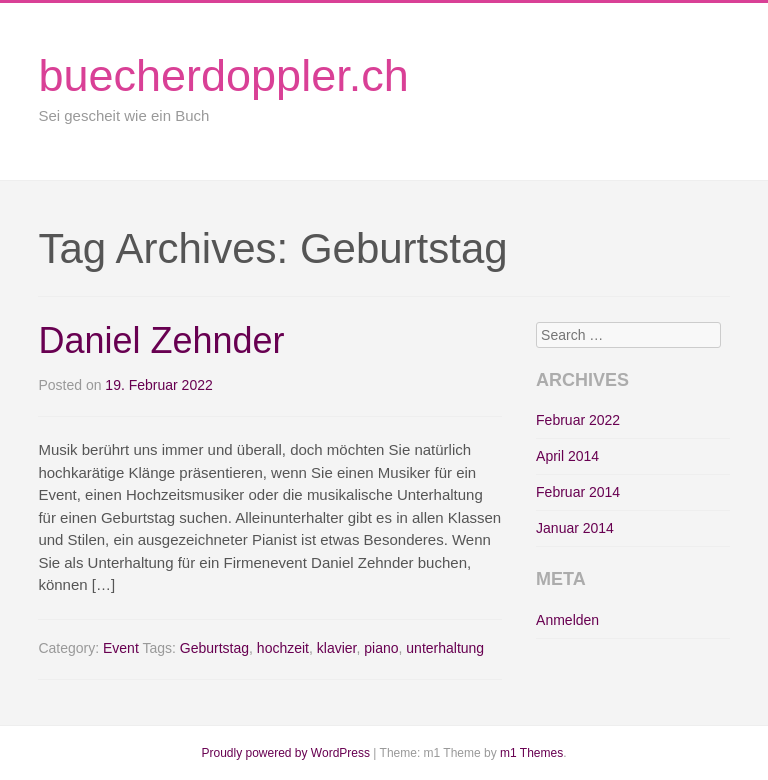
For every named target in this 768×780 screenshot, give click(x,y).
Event (121, 648)
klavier (337, 648)
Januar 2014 (575, 528)
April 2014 (567, 456)
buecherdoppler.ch (223, 75)
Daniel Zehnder (161, 340)
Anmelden (567, 620)
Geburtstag (214, 648)
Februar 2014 (578, 492)
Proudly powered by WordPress (285, 753)
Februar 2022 (578, 420)
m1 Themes (531, 753)
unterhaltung (445, 648)
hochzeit (283, 648)
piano (381, 648)
